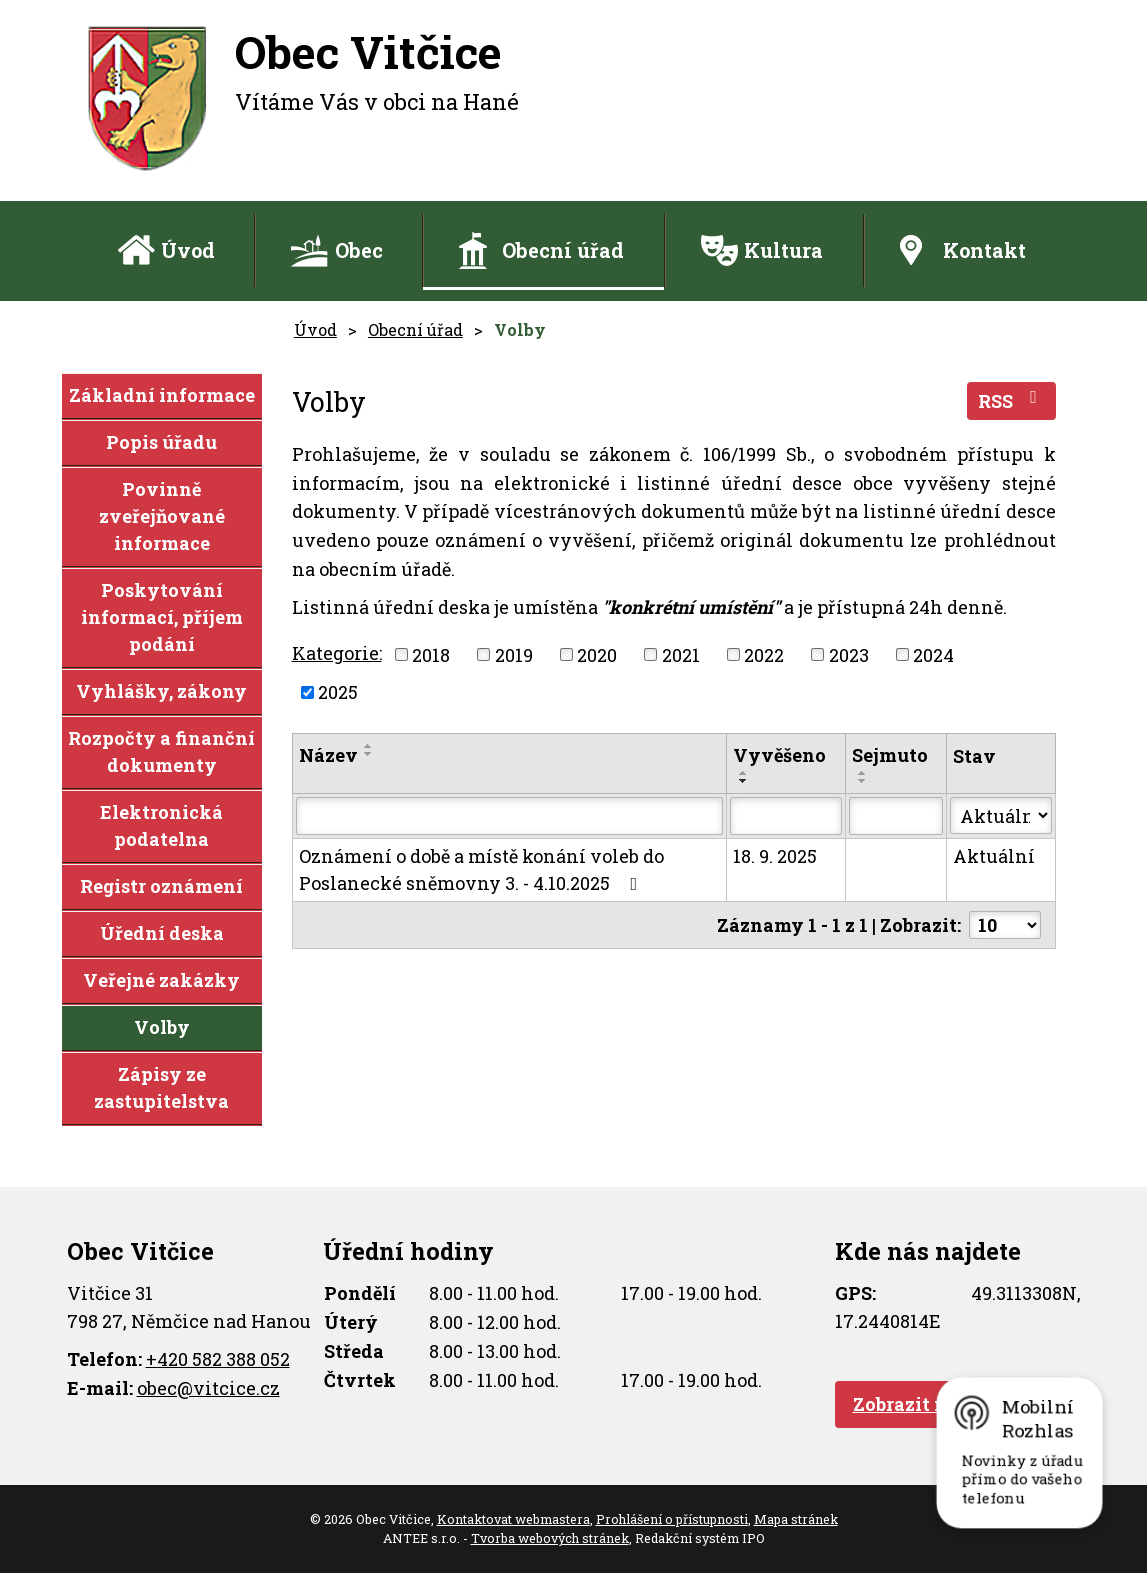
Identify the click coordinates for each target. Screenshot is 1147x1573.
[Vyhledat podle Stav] (1000, 815)
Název (328, 755)
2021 (681, 654)
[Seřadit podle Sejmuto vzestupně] (863, 773)
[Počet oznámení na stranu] (1005, 925)
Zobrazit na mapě (932, 1404)
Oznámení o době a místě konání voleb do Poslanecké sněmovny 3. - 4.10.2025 (481, 869)
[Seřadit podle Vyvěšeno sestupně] (744, 781)
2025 (338, 692)
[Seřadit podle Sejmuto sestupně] (863, 781)
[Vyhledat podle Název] (510, 816)
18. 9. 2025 (775, 856)
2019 (514, 654)
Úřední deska (162, 933)
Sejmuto (890, 755)
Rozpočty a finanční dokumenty (161, 751)
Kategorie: (337, 653)
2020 (597, 654)
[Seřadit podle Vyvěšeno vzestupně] (744, 773)
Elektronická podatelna (161, 825)
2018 (431, 654)
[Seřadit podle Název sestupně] (369, 754)
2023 (849, 654)
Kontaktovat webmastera (513, 1519)
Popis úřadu (161, 442)
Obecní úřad (563, 250)
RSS (1011, 400)
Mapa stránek (796, 1519)
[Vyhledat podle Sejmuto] (896, 816)
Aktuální (994, 856)
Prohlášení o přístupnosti (672, 1519)
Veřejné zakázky (161, 980)
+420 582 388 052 (218, 1359)
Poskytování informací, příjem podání (162, 617)
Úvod (188, 250)
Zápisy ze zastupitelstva (161, 1087)
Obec (359, 250)
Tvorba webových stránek (550, 1538)
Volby (162, 1027)
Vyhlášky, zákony (161, 691)
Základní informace (162, 395)
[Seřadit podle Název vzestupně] (369, 746)
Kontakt (984, 250)
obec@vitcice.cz (208, 1388)
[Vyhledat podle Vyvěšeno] (785, 816)
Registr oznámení (161, 886)
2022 (764, 654)
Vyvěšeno (779, 755)
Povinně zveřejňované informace (162, 516)
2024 (933, 654)
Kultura (783, 250)
